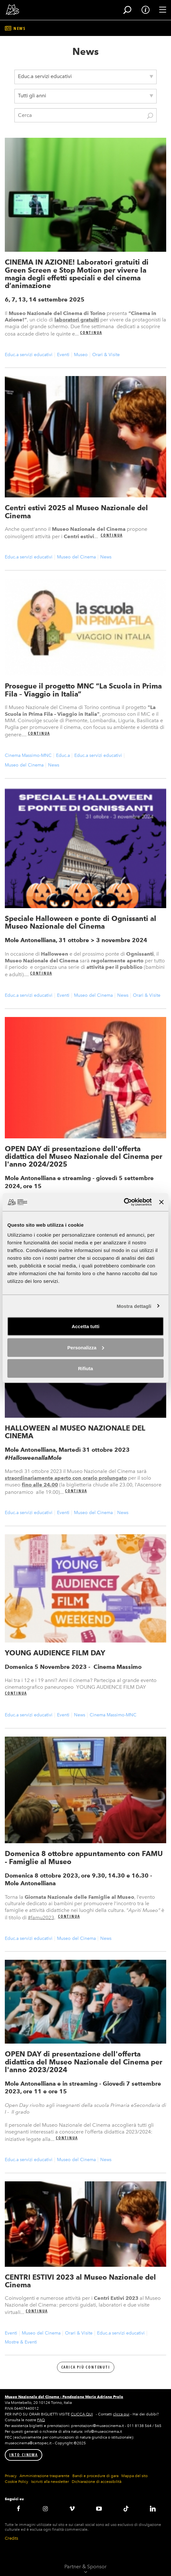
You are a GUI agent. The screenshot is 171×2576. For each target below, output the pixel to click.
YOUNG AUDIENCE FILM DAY (55, 1653)
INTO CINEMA (23, 2455)
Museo (81, 354)
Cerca (150, 115)
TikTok (125, 2508)
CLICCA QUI (82, 2414)
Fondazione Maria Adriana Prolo (92, 2396)
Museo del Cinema (76, 557)
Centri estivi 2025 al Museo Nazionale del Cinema (76, 512)
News (105, 557)
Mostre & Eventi (21, 2342)
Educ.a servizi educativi (29, 354)
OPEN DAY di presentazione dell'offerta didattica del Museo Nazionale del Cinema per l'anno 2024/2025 (83, 1156)
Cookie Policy (16, 2481)
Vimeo (72, 2508)
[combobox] (85, 77)
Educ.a (63, 755)
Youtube (99, 2508)
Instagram (45, 2508)
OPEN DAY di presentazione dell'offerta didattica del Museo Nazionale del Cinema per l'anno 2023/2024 (83, 2061)
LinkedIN (152, 2508)
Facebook (18, 2508)
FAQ (41, 2420)
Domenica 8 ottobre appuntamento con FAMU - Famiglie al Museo (84, 1857)
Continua (91, 332)
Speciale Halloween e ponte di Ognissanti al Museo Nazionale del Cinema (80, 922)
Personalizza (85, 1347)
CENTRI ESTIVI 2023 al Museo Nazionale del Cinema (80, 2281)
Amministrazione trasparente (44, 2476)
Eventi (63, 354)
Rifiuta (85, 1368)
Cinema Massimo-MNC (28, 755)
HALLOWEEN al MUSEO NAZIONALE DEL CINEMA (75, 1432)
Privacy (11, 2476)
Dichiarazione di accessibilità (96, 2481)
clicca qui (121, 2414)
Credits (11, 2538)
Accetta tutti (86, 1326)
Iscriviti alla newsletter (50, 2481)
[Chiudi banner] (161, 1202)
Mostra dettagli (134, 1306)
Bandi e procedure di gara (95, 2476)
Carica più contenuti (85, 2367)
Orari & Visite (106, 354)
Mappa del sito (134, 2476)
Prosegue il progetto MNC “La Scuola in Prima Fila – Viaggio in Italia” (83, 690)
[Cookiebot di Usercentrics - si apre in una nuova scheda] (124, 1202)
